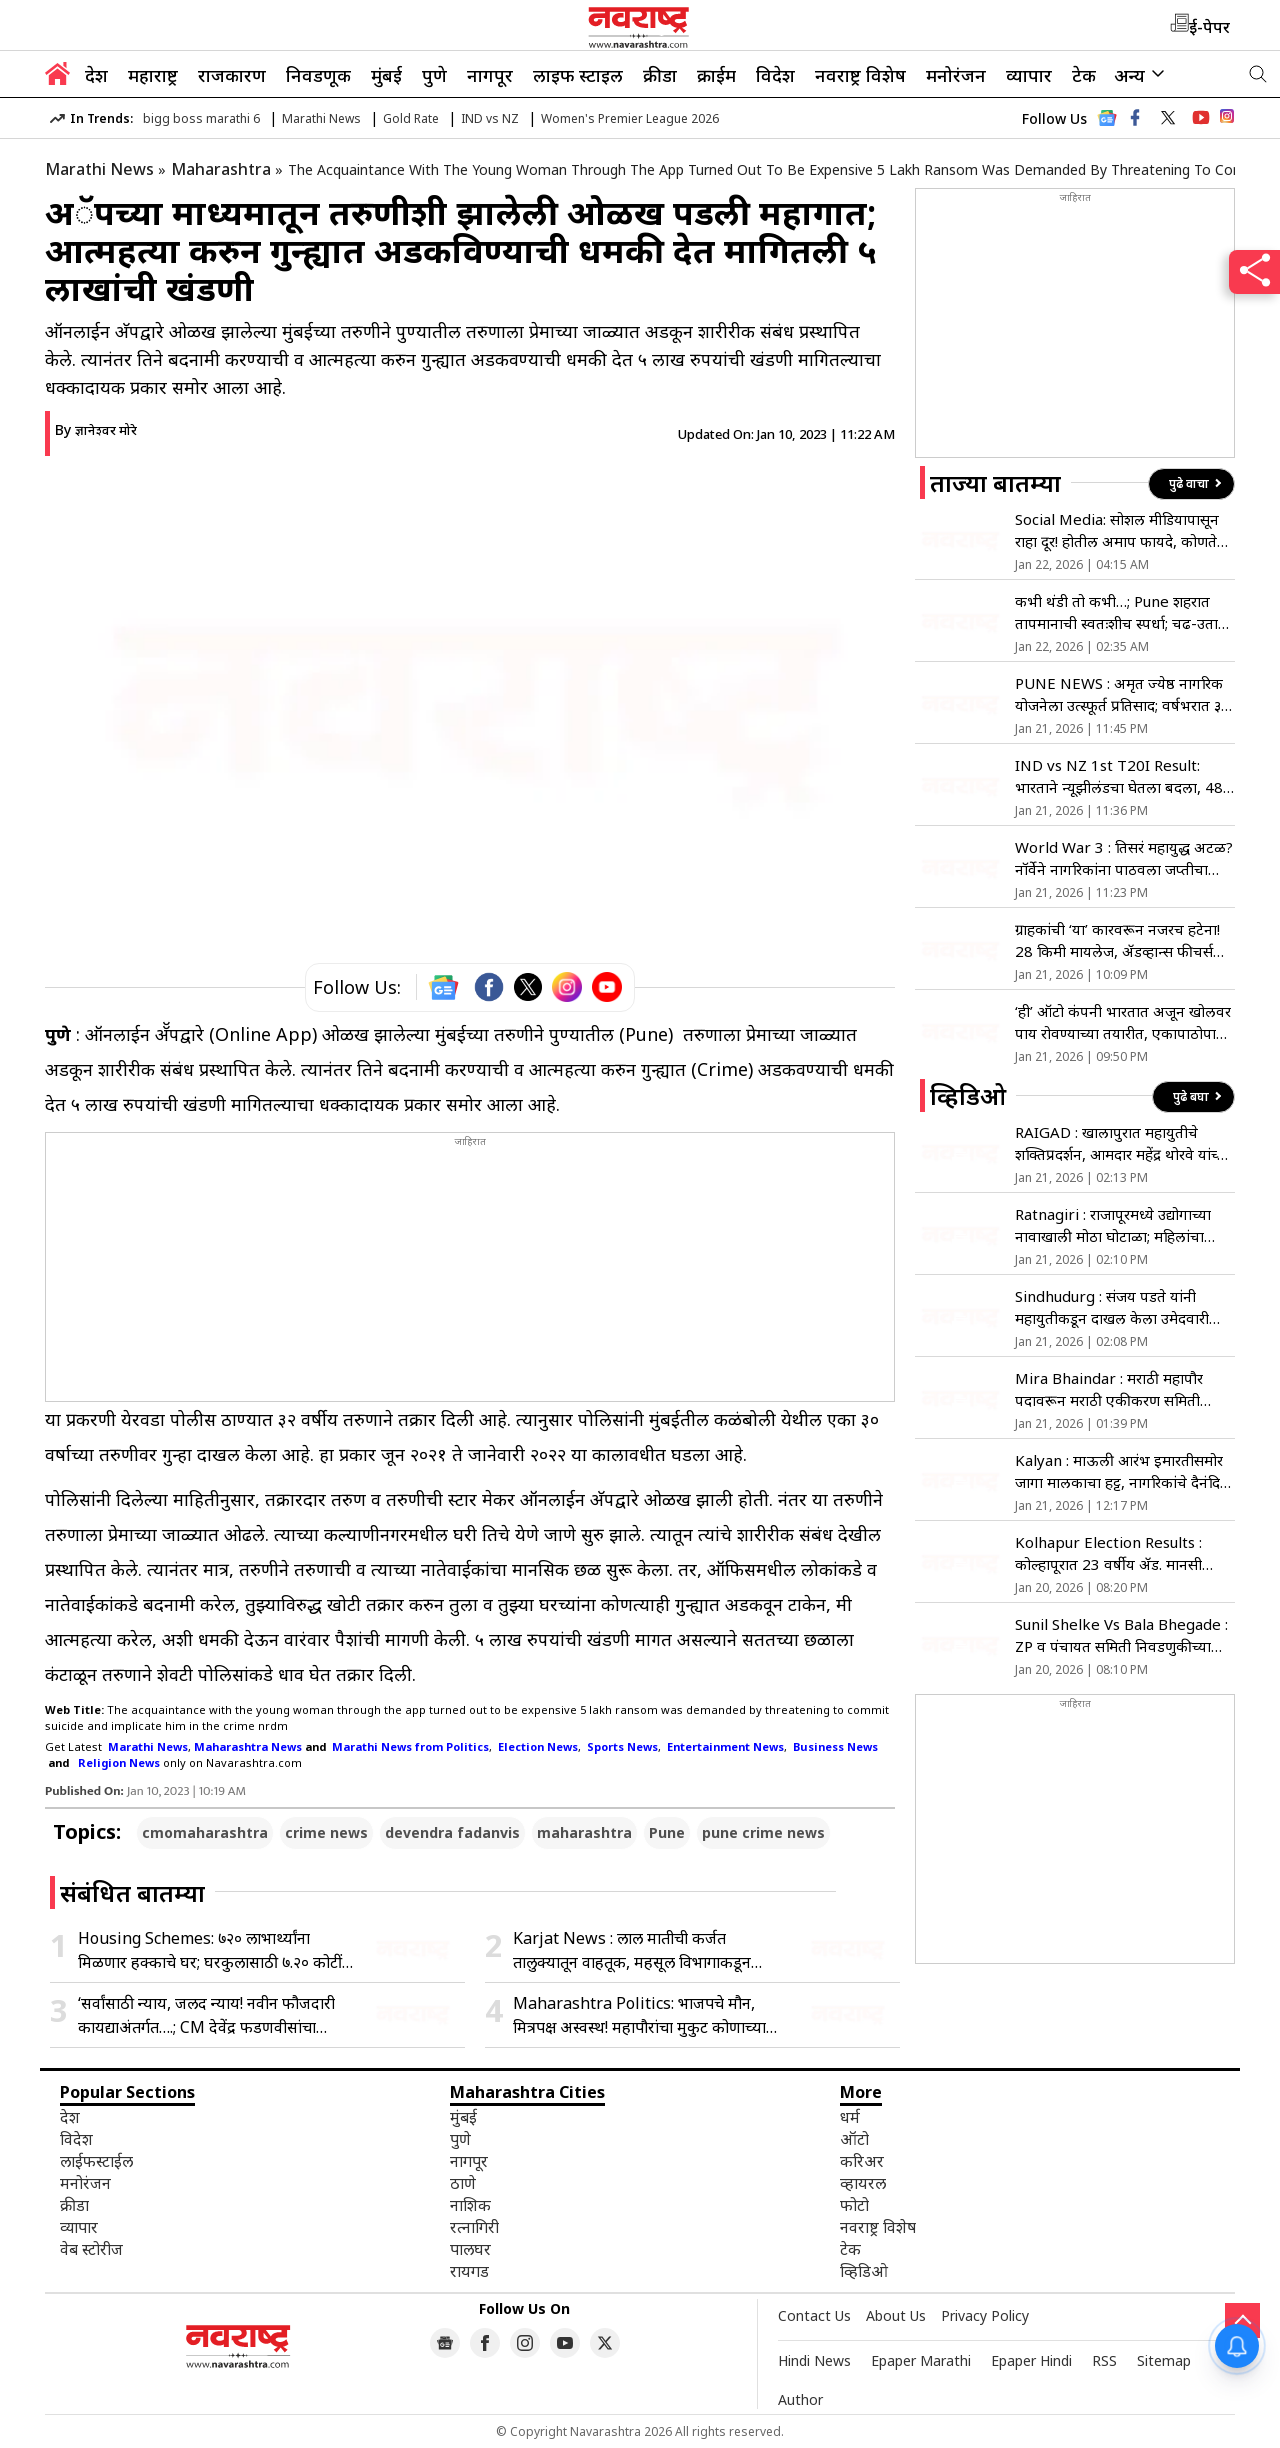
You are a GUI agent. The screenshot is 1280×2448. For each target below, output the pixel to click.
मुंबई (386, 75)
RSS (1104, 2360)
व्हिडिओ (864, 2271)
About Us (896, 2315)
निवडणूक (318, 75)
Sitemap (1164, 2360)
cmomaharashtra (205, 1832)
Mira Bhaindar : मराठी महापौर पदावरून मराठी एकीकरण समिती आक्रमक (1109, 1389)
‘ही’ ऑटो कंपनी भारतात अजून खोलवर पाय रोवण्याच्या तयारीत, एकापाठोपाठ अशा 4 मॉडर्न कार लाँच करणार (1123, 1022)
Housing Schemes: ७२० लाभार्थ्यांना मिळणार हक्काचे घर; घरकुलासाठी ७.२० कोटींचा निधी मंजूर (217, 1950)
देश (96, 75)
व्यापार (1029, 75)
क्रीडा (660, 75)
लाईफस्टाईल (96, 2161)
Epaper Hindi (1031, 2360)
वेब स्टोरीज (91, 2249)
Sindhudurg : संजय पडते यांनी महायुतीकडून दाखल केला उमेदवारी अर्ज (1112, 1307)
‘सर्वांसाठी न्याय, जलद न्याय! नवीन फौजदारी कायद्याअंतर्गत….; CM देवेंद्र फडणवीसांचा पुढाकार (206, 2015)
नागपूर (490, 75)
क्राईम (716, 75)
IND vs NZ (490, 118)
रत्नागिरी (474, 2227)
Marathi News (321, 118)
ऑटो (854, 2139)
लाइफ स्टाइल (578, 75)
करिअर (862, 2161)
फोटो (854, 2205)
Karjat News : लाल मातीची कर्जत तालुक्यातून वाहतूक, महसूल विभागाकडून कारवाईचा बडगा (632, 1950)
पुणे (434, 75)
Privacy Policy (985, 2315)
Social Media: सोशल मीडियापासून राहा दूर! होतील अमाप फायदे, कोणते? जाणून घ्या (1119, 530)
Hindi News (814, 2360)
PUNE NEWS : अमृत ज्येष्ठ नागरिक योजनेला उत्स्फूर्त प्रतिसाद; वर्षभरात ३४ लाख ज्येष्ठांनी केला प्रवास (1122, 694)
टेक (1084, 75)
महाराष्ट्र (153, 75)
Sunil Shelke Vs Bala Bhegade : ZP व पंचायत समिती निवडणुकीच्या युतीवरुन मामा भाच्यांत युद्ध (1121, 1635)
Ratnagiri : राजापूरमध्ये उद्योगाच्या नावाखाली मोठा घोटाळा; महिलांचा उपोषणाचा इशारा (1113, 1225)
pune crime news (763, 1832)
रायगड (469, 2271)
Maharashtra (221, 169)
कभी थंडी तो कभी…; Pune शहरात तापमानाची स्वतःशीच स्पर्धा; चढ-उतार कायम (1119, 612)
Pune (667, 1832)
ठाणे (463, 2183)
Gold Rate (411, 118)
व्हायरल (863, 2183)
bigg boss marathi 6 (201, 118)
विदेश (775, 75)
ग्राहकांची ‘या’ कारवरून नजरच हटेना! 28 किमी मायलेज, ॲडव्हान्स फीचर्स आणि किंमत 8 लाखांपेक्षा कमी (1117, 940)
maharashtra (584, 1832)
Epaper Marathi (921, 2360)
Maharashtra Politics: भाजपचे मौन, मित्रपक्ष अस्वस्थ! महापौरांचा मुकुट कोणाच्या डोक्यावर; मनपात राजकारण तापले (639, 2015)
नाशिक (470, 2205)
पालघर (470, 2249)
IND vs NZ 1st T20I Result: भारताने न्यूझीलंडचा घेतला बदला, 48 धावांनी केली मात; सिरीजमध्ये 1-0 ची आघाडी (1119, 776)
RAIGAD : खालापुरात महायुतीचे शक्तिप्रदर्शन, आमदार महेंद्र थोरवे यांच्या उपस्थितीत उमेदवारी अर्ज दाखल (1122, 1143)
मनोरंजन (956, 75)
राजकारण (232, 75)
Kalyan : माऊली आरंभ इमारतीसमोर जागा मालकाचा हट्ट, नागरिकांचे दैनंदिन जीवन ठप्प (1122, 1471)
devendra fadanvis (452, 1832)
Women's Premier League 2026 (630, 118)
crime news (326, 1832)
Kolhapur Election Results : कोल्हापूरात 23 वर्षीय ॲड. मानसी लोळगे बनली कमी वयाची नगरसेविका (1119, 1553)
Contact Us (814, 2315)
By (96, 429)
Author (800, 2399)
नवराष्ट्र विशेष (860, 75)
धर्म (850, 2117)
